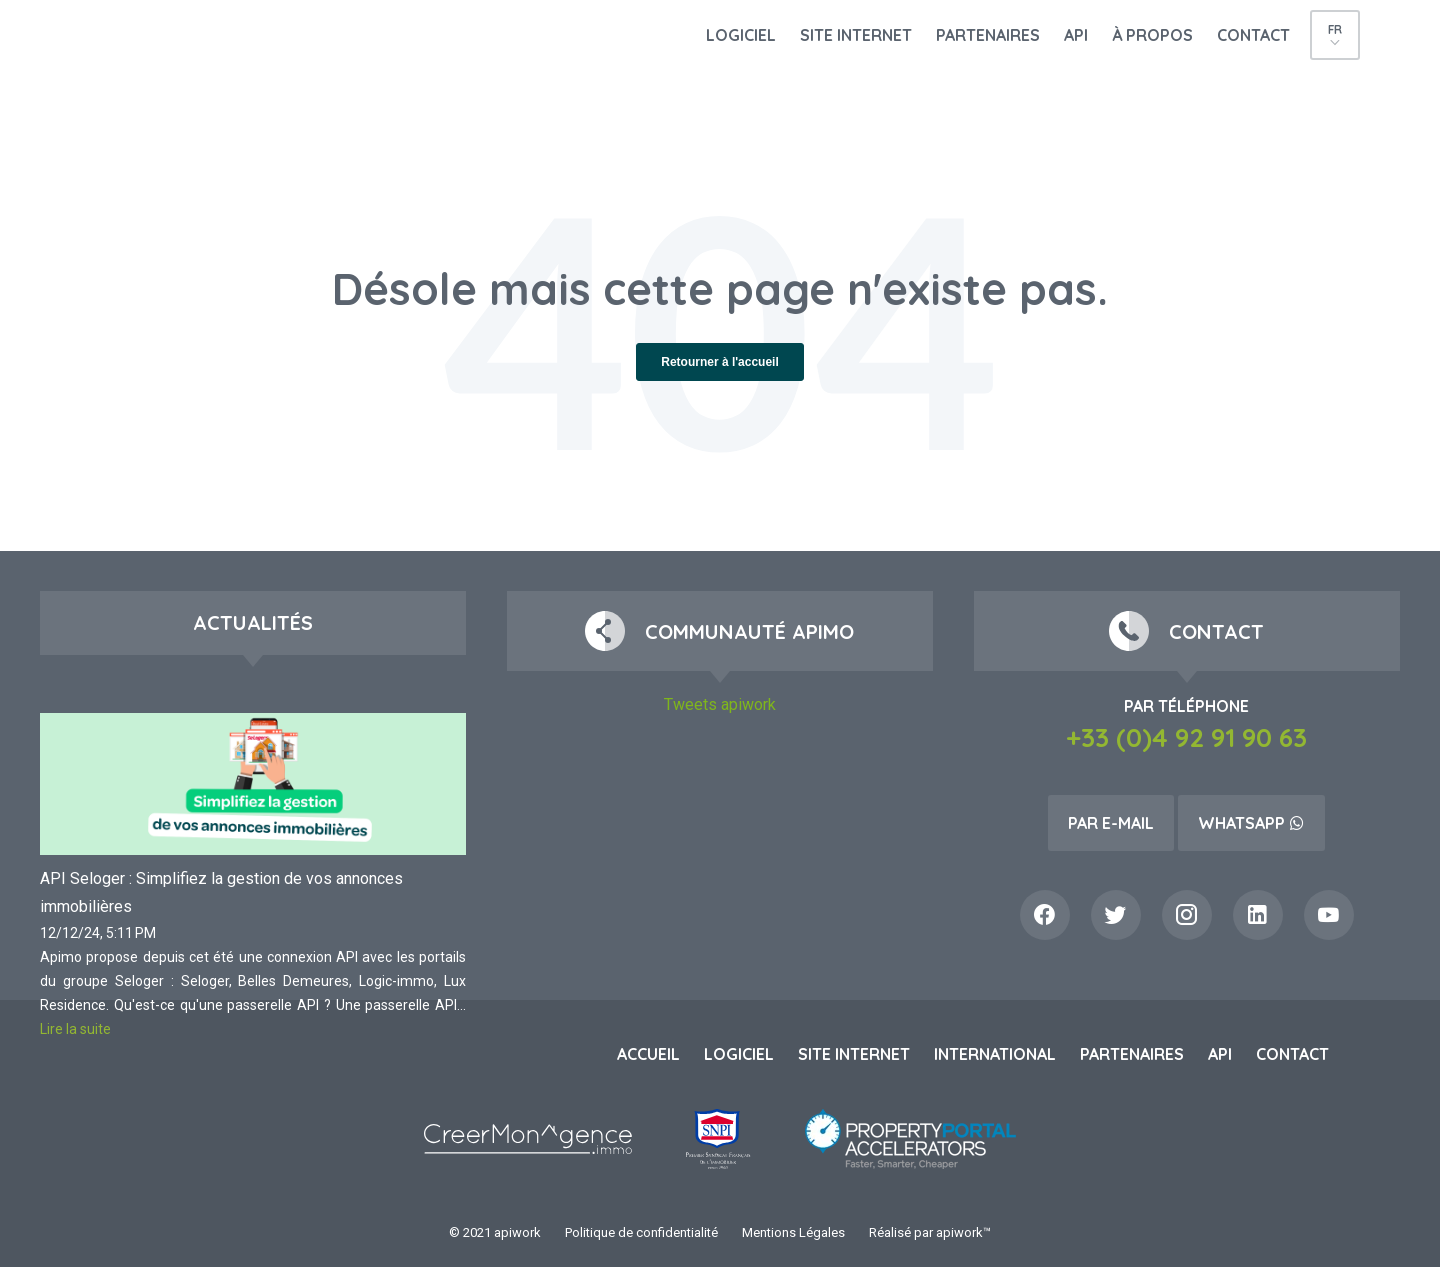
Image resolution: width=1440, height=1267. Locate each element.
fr (1335, 29)
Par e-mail (1111, 823)
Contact (1253, 35)
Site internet (856, 35)
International (995, 1054)
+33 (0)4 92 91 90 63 (1186, 737)
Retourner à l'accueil (720, 362)
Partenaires (988, 35)
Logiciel (741, 35)
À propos (1152, 35)
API (1076, 35)
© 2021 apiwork (495, 1232)
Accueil (648, 1054)
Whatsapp (1251, 823)
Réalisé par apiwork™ (930, 1232)
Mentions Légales (793, 1232)
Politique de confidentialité (641, 1232)
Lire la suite (75, 1029)
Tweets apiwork (720, 704)
